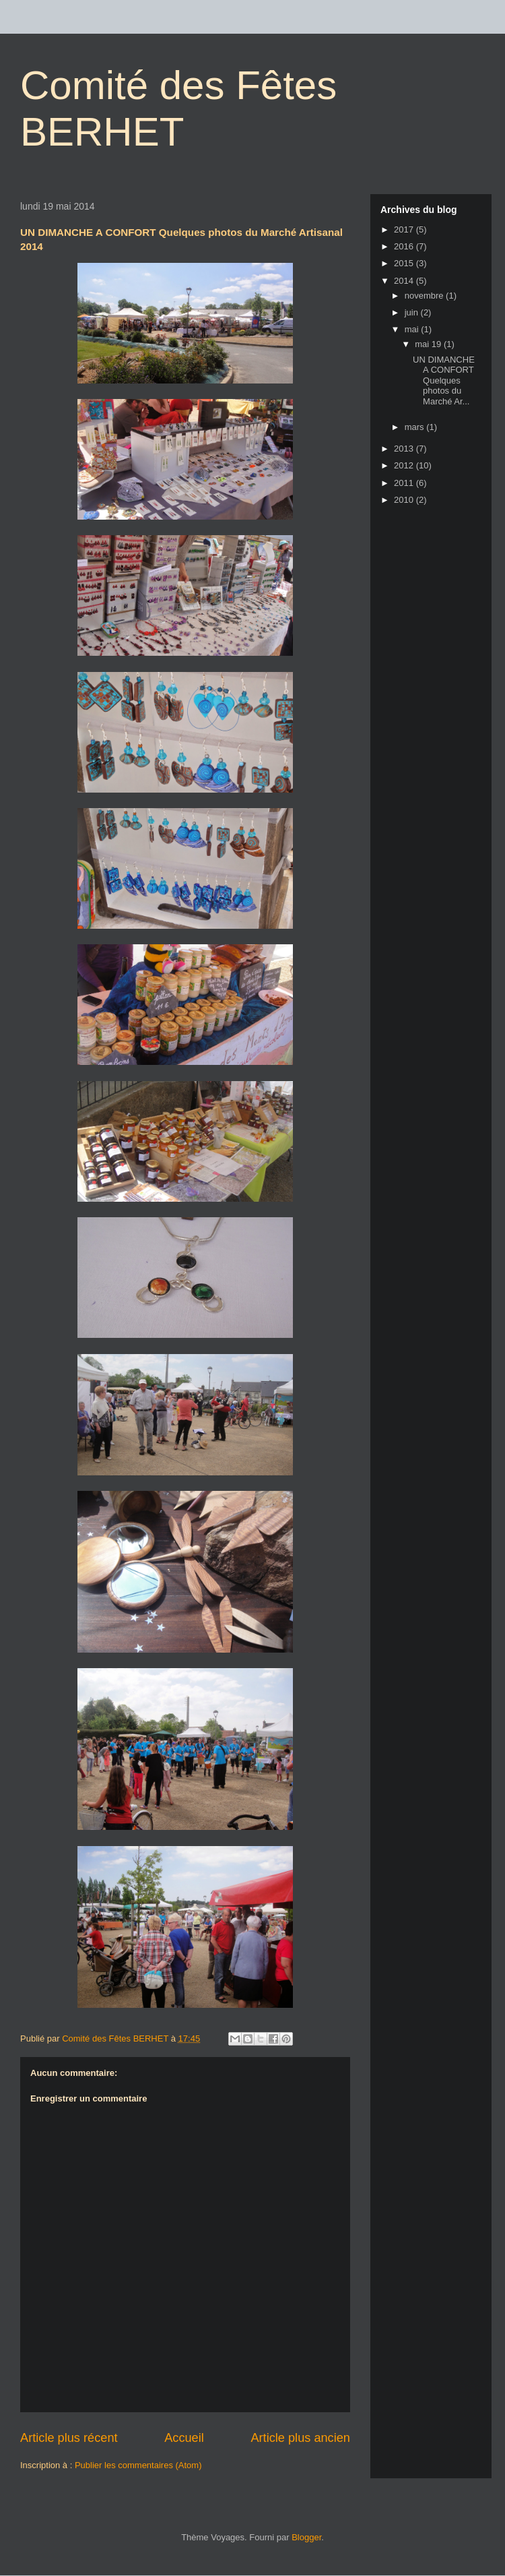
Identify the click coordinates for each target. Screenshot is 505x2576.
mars (416, 427)
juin (413, 312)
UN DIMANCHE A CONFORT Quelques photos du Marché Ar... (444, 380)
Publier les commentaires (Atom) (138, 2465)
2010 (405, 500)
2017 (405, 229)
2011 (405, 483)
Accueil (184, 2438)
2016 (405, 246)
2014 (405, 281)
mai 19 (429, 344)
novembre (425, 295)
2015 (405, 263)
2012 (405, 465)
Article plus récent (69, 2438)
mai (413, 329)
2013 (405, 448)
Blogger (306, 2537)
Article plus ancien (300, 2438)
